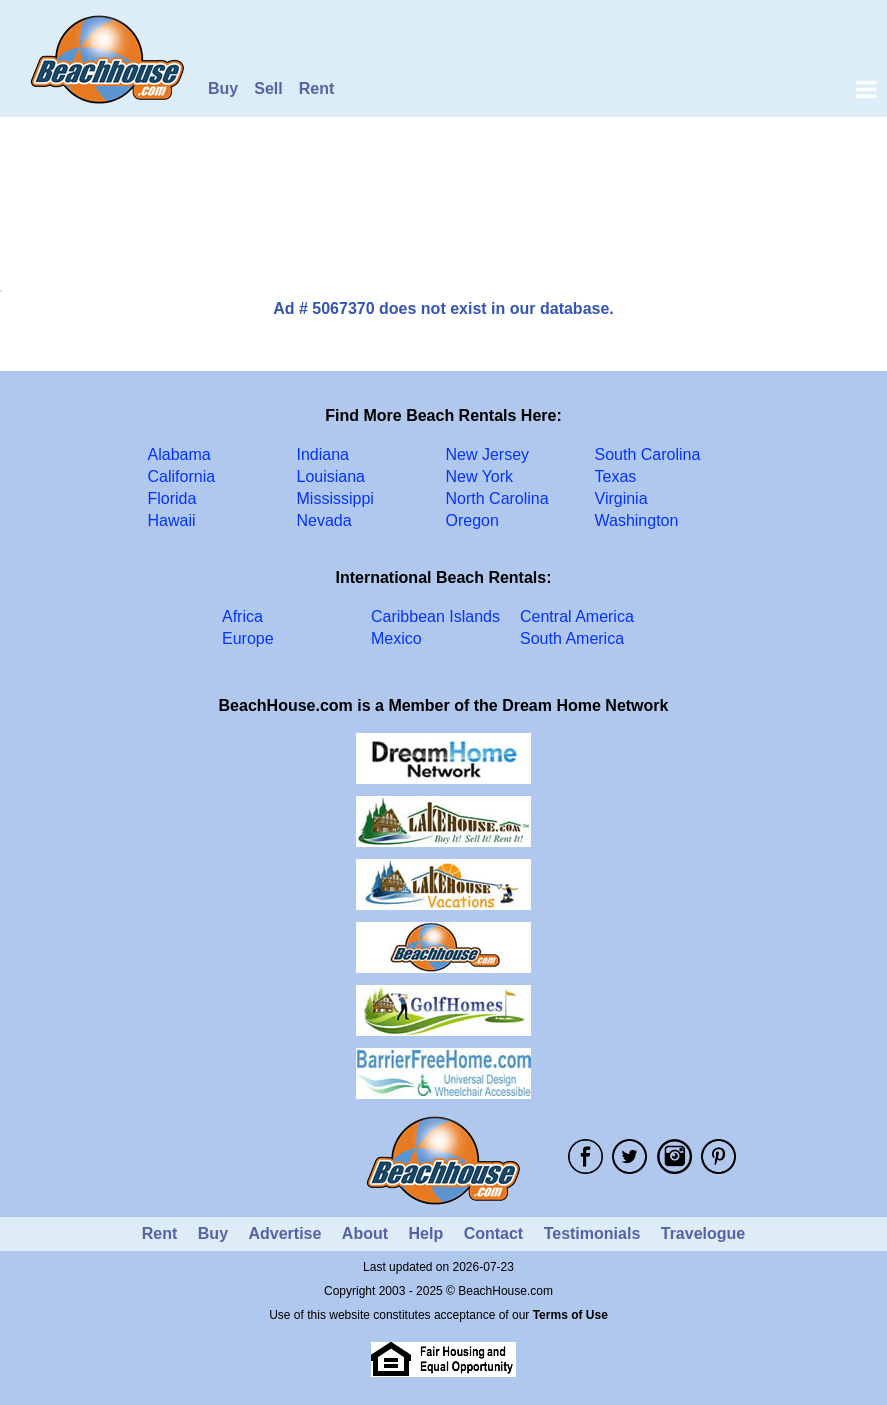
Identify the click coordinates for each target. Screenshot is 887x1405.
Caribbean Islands (435, 616)
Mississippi (335, 498)
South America (572, 638)
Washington (637, 520)
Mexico (396, 638)
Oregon (472, 520)
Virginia (621, 498)
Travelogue (703, 1233)
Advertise (284, 1233)
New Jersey (488, 454)
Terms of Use (570, 1315)
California (182, 476)
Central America (577, 616)
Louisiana (331, 476)
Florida (172, 498)
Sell (268, 88)
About (365, 1233)
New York (480, 476)
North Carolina (497, 498)
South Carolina (648, 454)
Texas (616, 476)
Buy (223, 88)
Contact (494, 1233)
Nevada (324, 520)
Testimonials (592, 1233)
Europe (248, 638)
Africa (242, 616)
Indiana (323, 454)
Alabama (179, 454)
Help (426, 1233)
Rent (317, 88)
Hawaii (172, 520)
